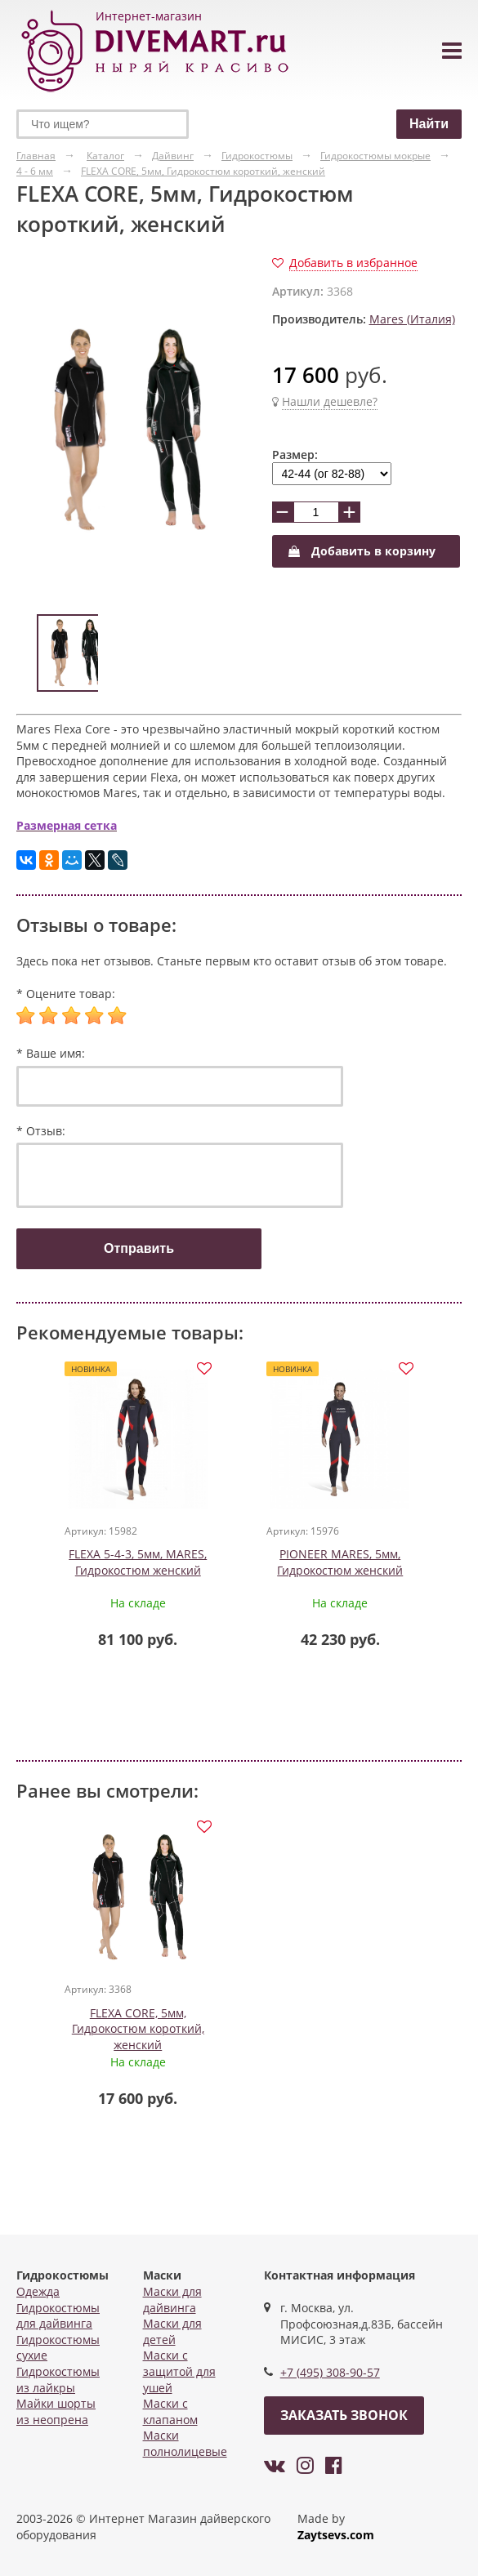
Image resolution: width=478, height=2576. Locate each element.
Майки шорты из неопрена (56, 2411)
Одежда (38, 2291)
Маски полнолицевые (185, 2443)
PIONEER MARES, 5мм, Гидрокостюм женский (340, 1562)
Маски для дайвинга (172, 2299)
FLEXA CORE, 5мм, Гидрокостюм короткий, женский (138, 2028)
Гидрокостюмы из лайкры (58, 2380)
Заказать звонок (344, 2415)
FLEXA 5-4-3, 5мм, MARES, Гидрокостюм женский (138, 1562)
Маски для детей (172, 2331)
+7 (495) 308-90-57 (330, 2372)
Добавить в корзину (362, 551)
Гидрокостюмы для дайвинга (58, 2316)
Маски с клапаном (170, 2411)
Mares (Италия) (412, 319)
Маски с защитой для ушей (179, 2371)
